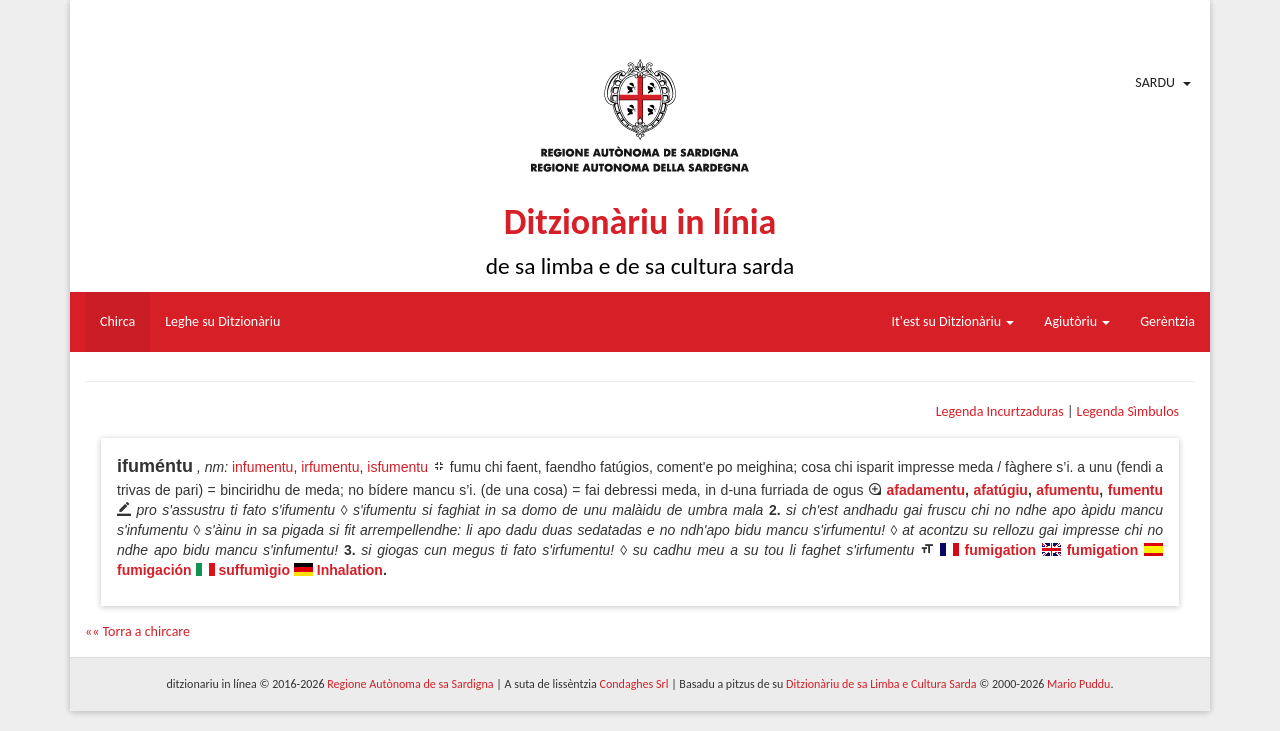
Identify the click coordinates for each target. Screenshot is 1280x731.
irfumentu (330, 467)
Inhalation (350, 570)
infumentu (262, 467)
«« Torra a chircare (137, 631)
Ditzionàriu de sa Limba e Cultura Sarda (881, 684)
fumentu (1135, 490)
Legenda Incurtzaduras (1000, 411)
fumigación (154, 570)
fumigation (1001, 550)
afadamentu (925, 490)
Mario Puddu (1078, 684)
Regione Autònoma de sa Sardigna (410, 684)
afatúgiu (1000, 490)
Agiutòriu (1077, 321)
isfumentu (397, 467)
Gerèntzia (1167, 321)
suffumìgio (254, 570)
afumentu (1067, 490)
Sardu (1155, 82)
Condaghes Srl (634, 684)
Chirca (117, 321)
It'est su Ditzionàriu (953, 321)
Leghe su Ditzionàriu (222, 321)
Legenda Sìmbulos (1128, 411)
